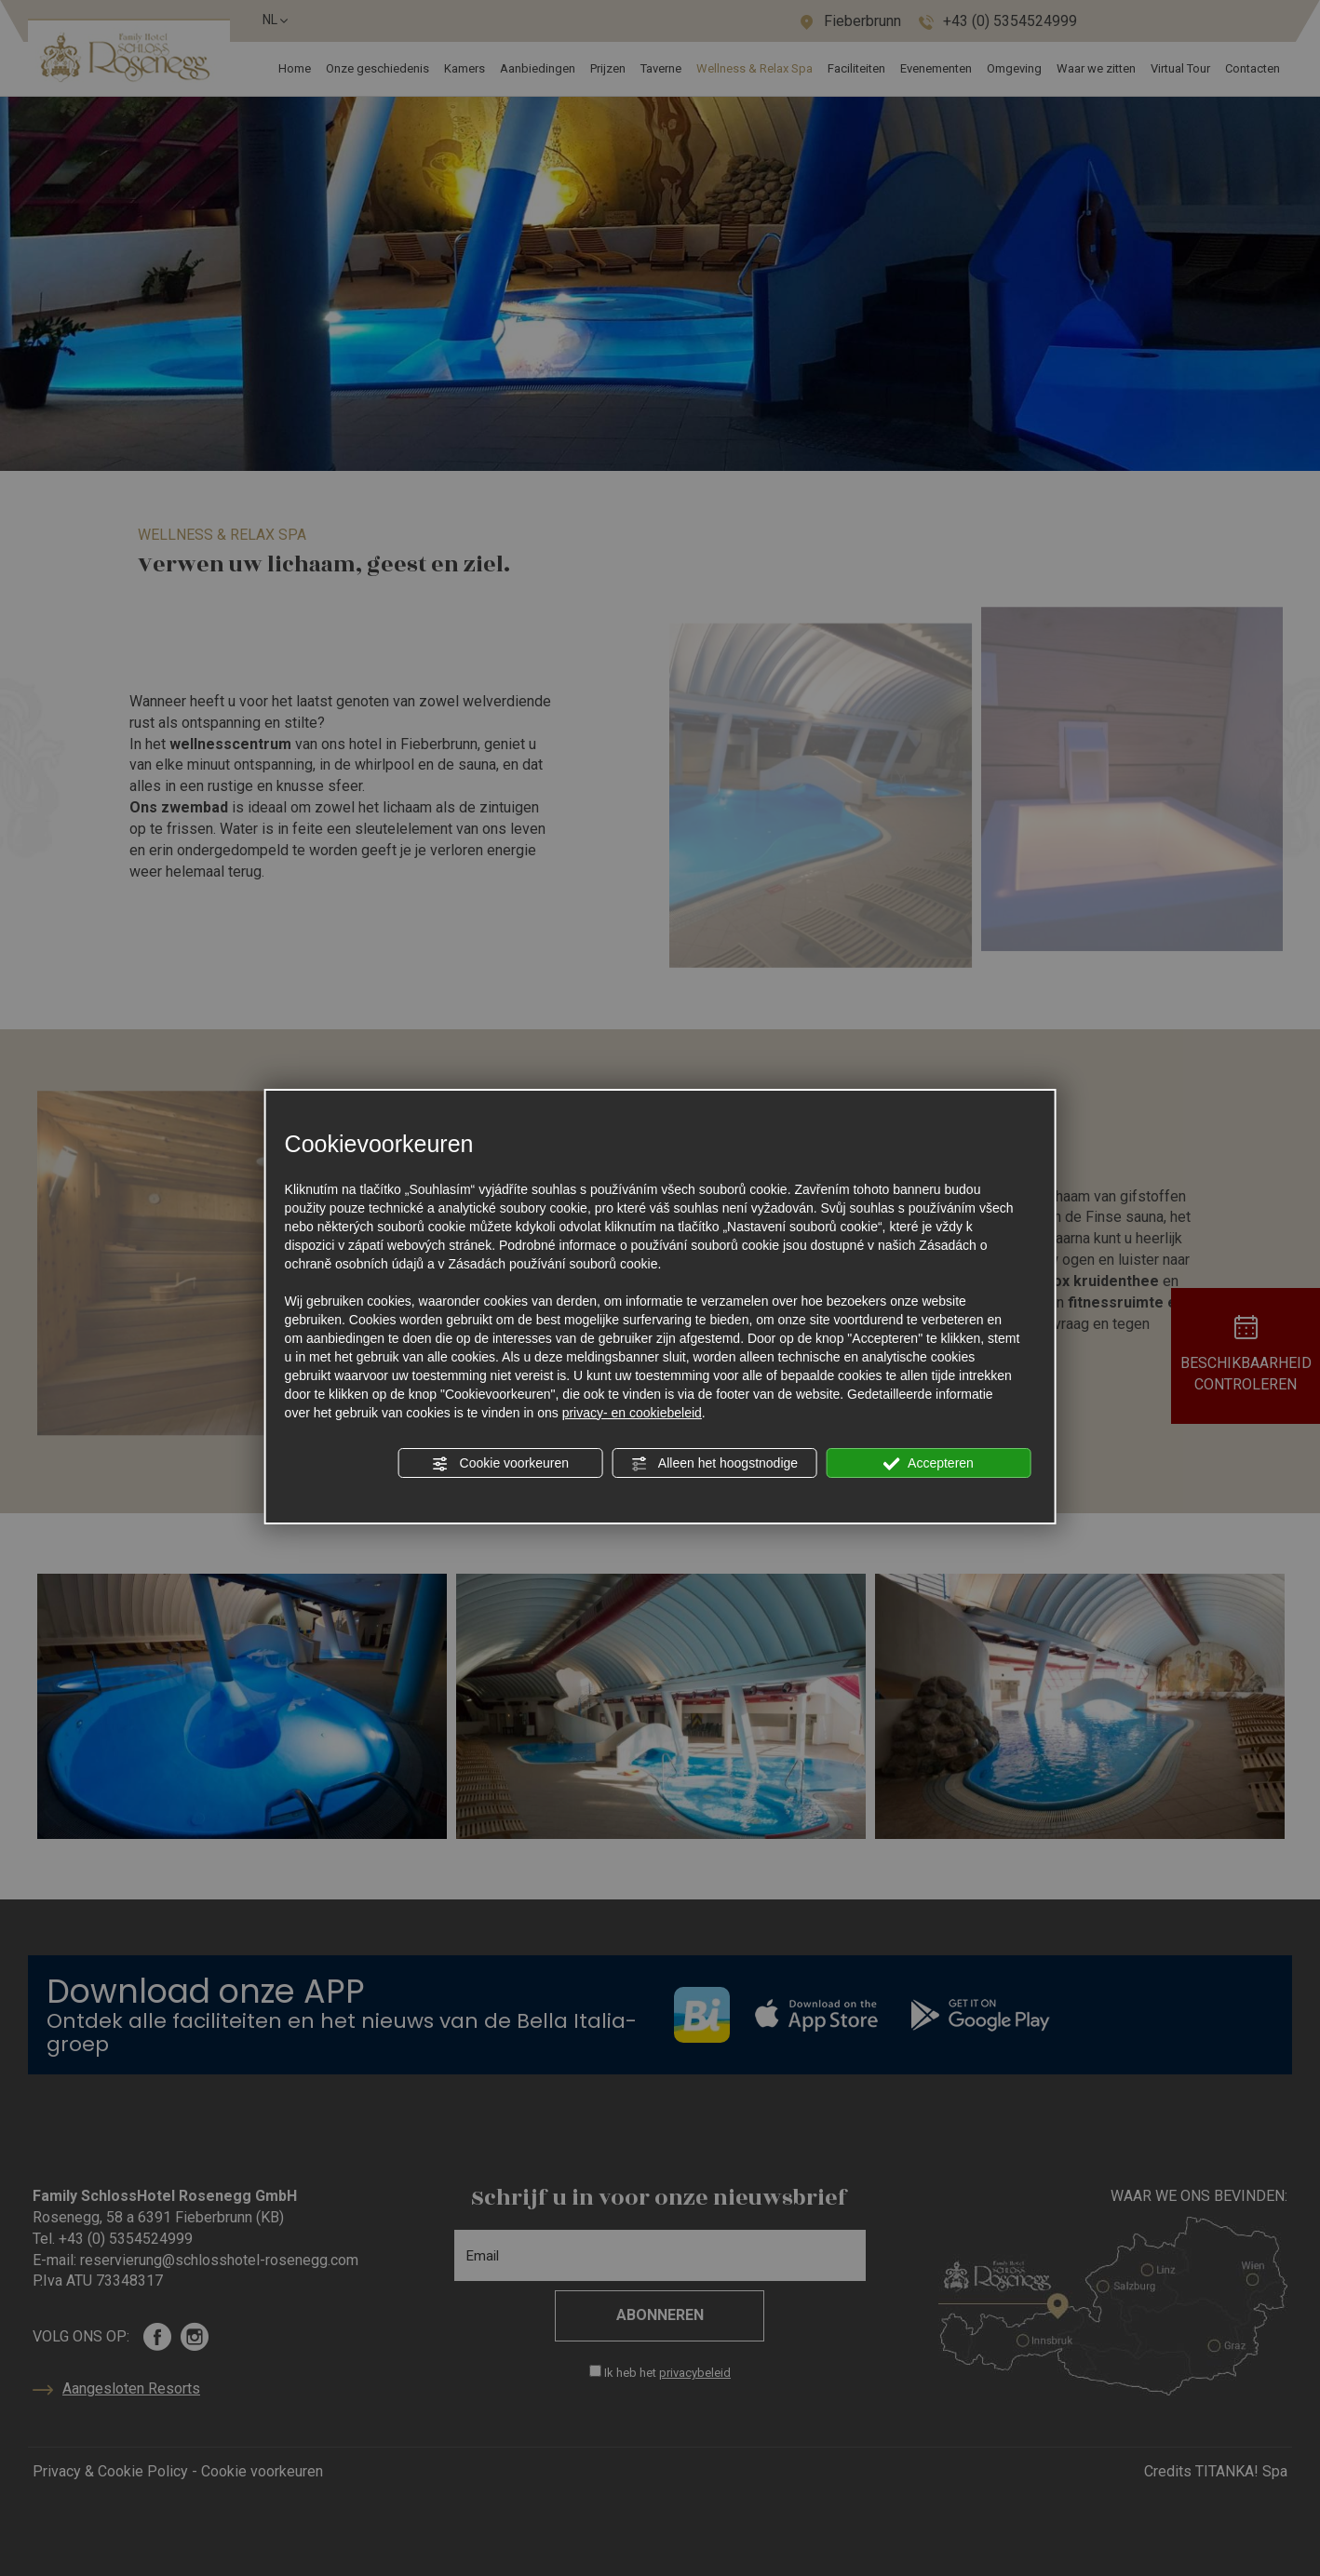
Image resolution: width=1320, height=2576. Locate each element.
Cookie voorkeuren (500, 1464)
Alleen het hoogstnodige (714, 1464)
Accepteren (928, 1464)
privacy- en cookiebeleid (632, 1412)
